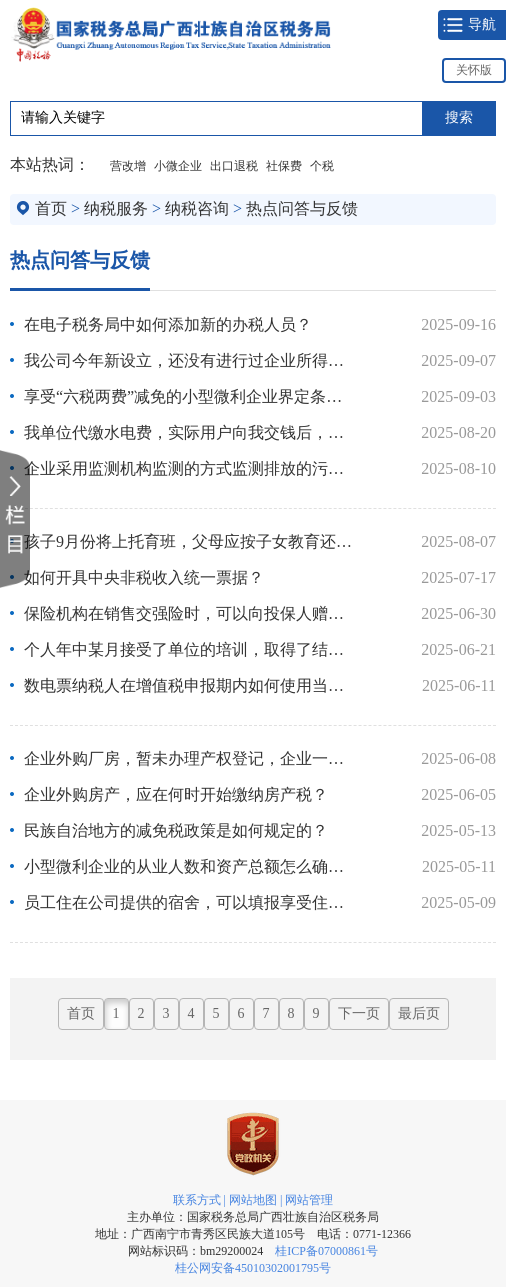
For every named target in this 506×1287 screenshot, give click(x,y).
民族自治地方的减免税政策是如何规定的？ (176, 830)
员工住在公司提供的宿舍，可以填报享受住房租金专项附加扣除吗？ (189, 902)
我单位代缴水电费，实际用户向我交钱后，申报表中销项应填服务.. (189, 432)
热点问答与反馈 (302, 208)
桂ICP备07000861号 (326, 1251)
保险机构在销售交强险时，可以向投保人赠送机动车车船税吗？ (189, 613)
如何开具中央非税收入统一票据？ (144, 577)
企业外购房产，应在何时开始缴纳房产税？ (176, 794)
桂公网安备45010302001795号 (253, 1268)
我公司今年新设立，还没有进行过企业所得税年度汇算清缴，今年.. (189, 360)
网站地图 (253, 1200)
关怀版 (474, 70)
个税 (322, 166)
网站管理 (309, 1200)
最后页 (419, 1013)
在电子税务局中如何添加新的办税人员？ (168, 324)
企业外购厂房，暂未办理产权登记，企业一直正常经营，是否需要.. (189, 758)
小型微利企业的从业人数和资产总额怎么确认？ (189, 866)
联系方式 (197, 1200)
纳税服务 (116, 208)
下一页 (359, 1013)
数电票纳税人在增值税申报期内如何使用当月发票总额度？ (189, 685)
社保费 (284, 166)
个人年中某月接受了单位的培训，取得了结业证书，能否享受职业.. (189, 649)
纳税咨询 (197, 208)
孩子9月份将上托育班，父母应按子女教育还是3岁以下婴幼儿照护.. (189, 541)
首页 (51, 208)
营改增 (128, 166)
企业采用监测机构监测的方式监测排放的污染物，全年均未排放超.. (189, 468)
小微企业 (178, 166)
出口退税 (234, 166)
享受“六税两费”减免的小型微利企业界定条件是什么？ (189, 396)
